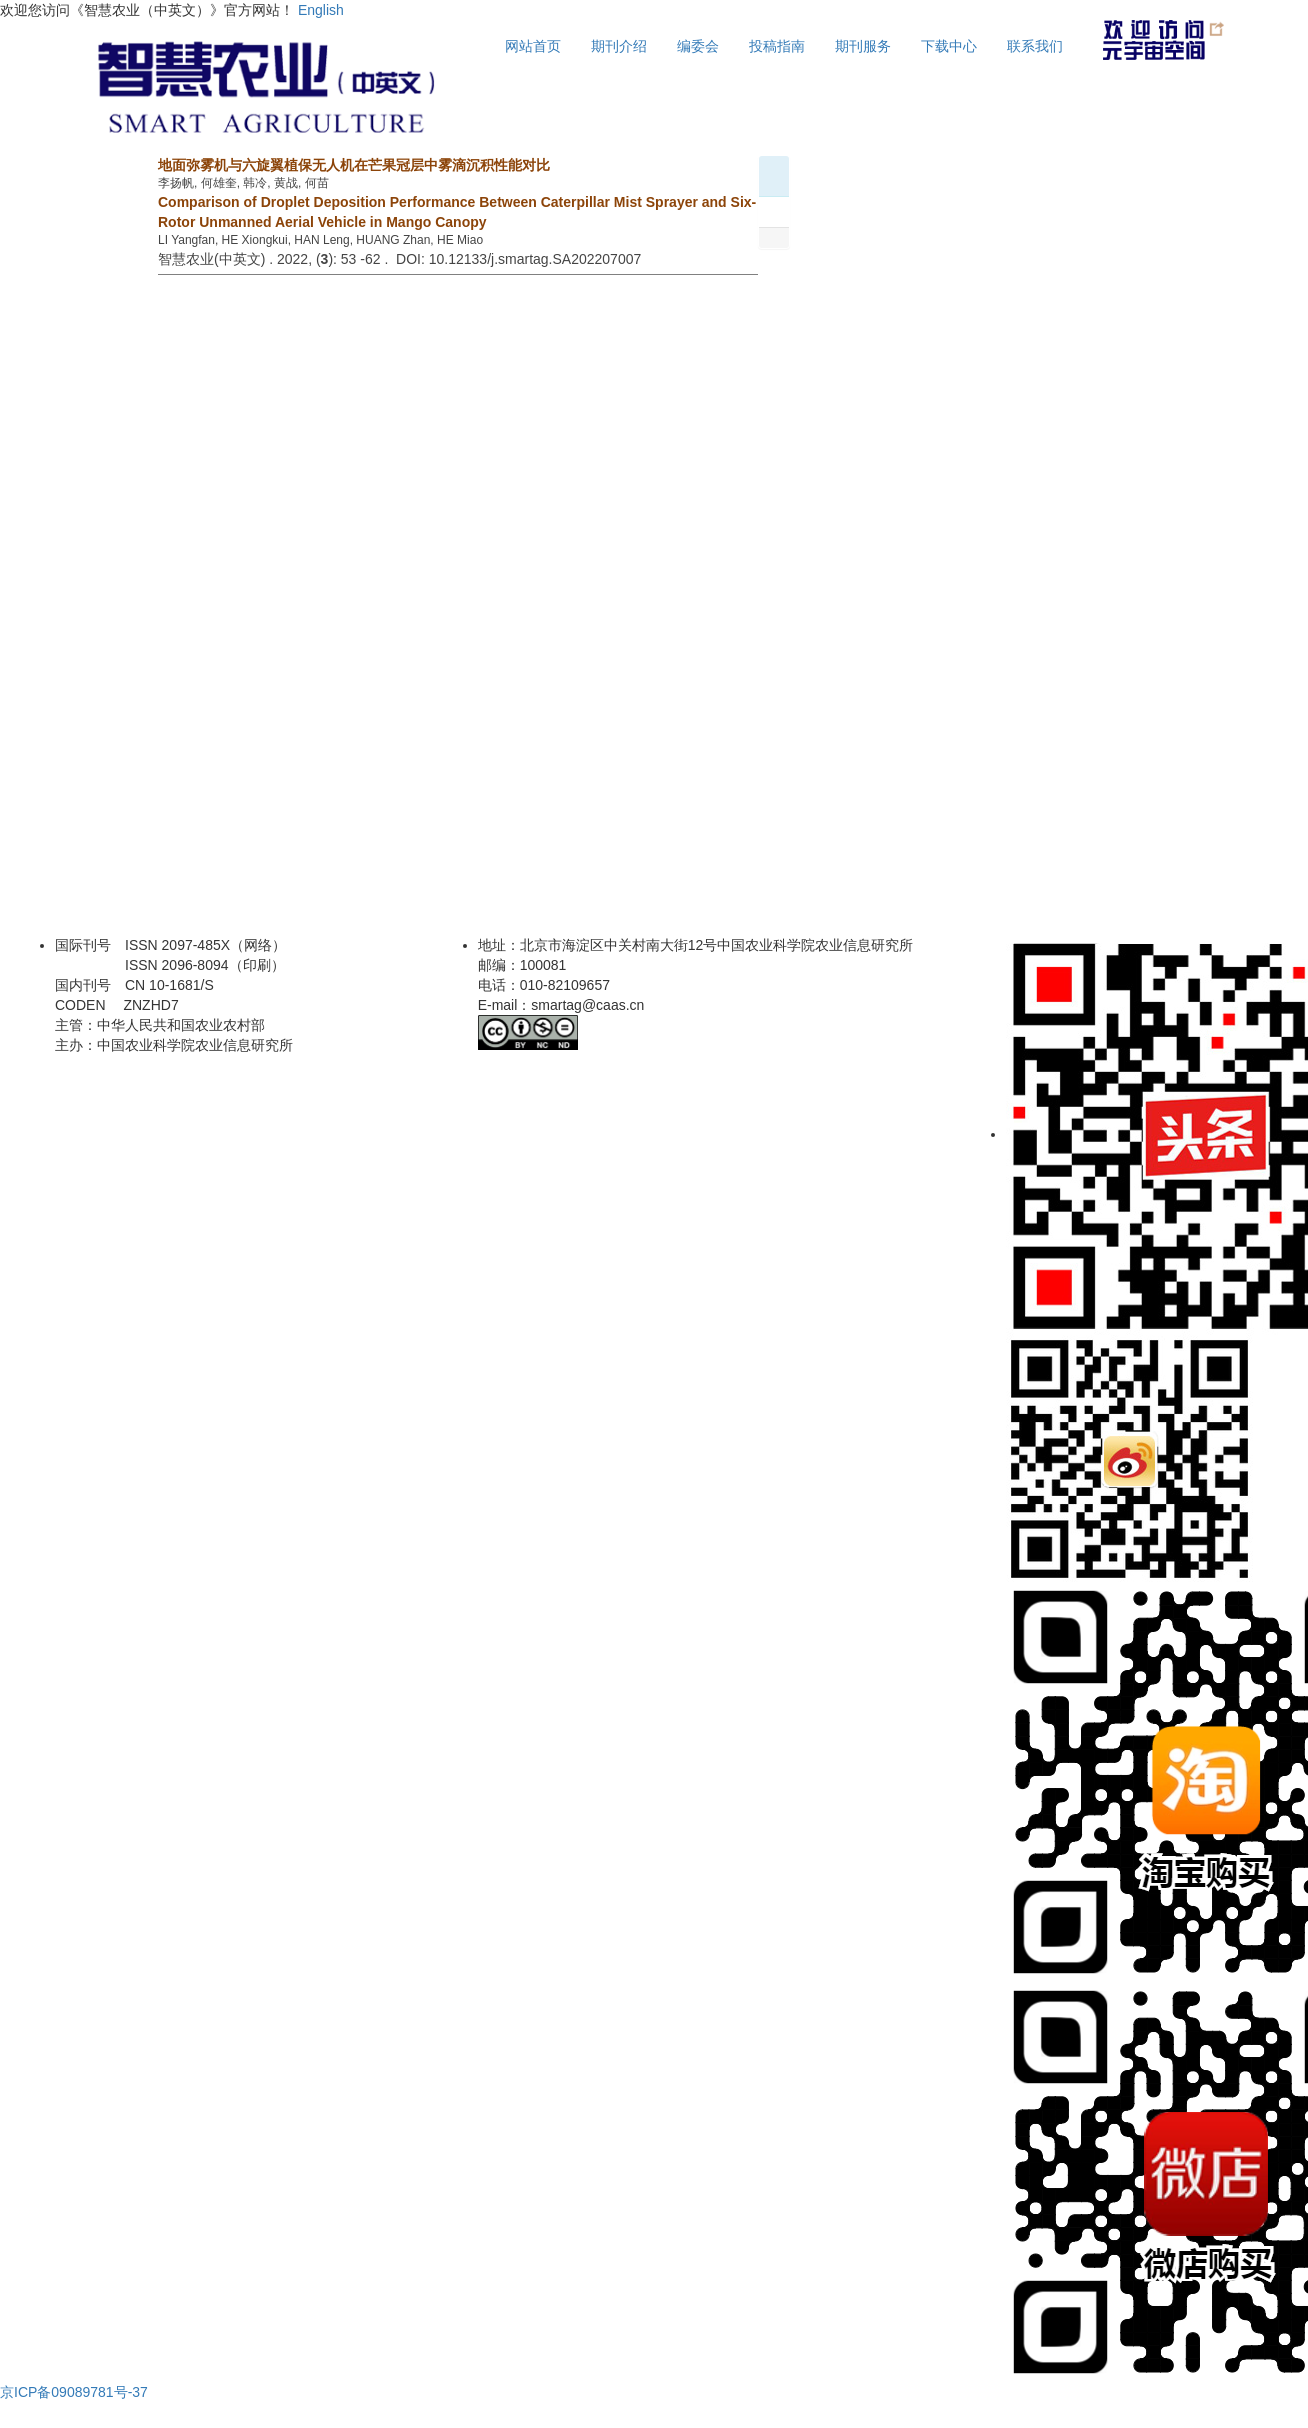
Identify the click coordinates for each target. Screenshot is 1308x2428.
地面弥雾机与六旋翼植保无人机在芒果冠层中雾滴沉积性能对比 (354, 165)
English (321, 10)
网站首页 (533, 46)
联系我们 (1035, 46)
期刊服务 (863, 46)
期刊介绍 (619, 46)
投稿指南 (777, 46)
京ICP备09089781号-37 (74, 2392)
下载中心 (949, 46)
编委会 (698, 46)
